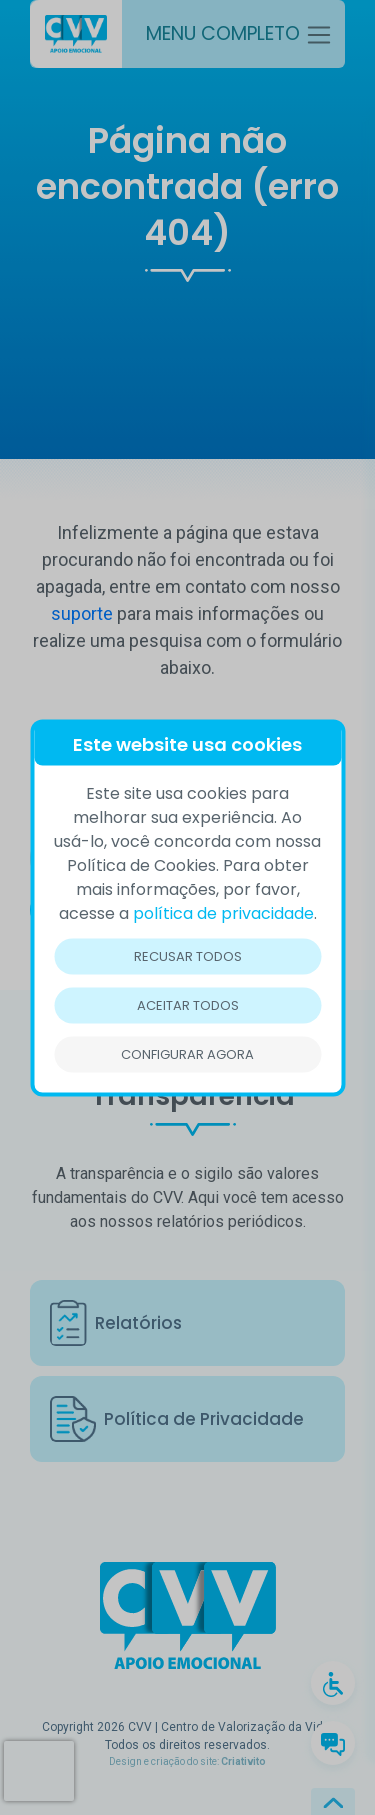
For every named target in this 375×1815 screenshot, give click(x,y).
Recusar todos (188, 955)
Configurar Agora (187, 1053)
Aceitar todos (188, 1004)
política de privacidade (223, 912)
